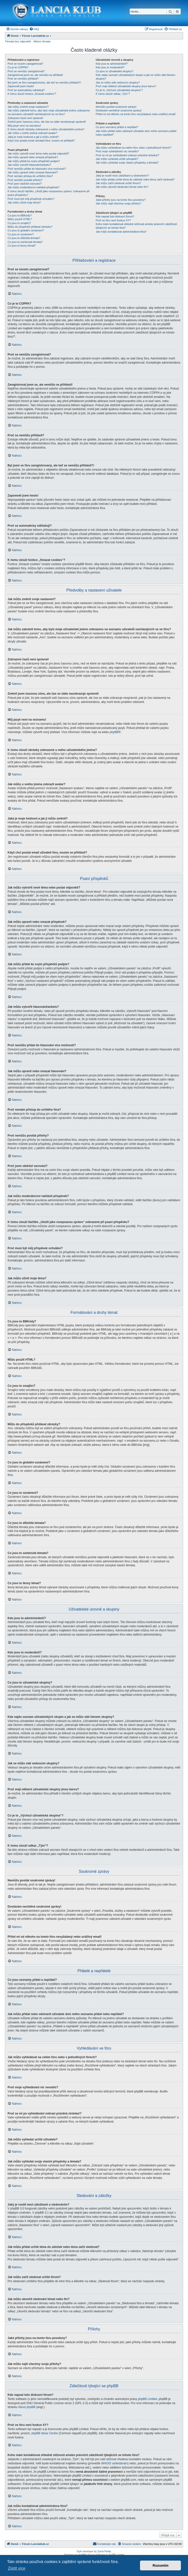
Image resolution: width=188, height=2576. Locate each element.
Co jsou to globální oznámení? (26, 230)
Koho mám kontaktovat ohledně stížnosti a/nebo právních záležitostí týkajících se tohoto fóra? (136, 226)
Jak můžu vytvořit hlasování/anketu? (29, 164)
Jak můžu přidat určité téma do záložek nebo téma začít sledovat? (135, 179)
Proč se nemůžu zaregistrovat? (26, 71)
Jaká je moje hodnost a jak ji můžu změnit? (33, 136)
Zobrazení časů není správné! (25, 118)
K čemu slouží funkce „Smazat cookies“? (32, 93)
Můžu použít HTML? (20, 219)
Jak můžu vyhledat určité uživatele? (117, 158)
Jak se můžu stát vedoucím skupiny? (118, 82)
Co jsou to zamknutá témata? (25, 241)
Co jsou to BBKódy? (20, 215)
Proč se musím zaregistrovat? (25, 63)
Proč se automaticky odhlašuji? (26, 90)
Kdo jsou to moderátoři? (110, 67)
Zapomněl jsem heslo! (21, 86)
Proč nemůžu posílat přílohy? (25, 179)
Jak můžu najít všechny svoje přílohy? (118, 203)
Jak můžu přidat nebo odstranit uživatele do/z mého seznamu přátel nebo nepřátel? (136, 133)
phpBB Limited (147, 2399)
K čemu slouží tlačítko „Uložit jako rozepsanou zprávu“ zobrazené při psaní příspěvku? (48, 193)
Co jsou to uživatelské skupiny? (114, 71)
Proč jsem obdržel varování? (25, 183)
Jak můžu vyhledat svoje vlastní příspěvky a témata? (127, 162)
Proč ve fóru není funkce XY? (113, 220)
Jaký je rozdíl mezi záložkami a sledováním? (122, 175)
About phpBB (26, 2407)
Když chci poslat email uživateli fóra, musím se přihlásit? (41, 140)
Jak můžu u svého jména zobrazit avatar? (32, 132)
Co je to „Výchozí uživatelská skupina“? (119, 90)
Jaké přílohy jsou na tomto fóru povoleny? (121, 199)
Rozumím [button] (160, 2565)
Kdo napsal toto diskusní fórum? (115, 216)
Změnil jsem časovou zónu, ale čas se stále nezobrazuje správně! (47, 121)
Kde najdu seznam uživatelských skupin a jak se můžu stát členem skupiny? (135, 76)
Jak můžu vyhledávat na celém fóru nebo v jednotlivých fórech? (133, 147)
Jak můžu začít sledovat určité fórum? (118, 183)
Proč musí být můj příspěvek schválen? (31, 198)
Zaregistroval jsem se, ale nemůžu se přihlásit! (35, 74)
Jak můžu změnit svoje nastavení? (28, 106)
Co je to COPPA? (18, 67)
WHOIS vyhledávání (114, 2463)
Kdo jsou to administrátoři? (112, 63)
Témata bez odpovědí (18, 41)
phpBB (114, 732)
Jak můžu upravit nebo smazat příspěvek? (33, 157)
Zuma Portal (104, 2551)
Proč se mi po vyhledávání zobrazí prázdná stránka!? (127, 155)
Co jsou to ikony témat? (22, 245)
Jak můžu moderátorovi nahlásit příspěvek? (33, 187)
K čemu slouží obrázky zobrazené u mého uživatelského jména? (46, 129)
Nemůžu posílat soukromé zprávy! (116, 106)
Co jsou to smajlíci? (19, 223)
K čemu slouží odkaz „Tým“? (113, 93)
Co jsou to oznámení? (21, 234)
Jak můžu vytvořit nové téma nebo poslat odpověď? (38, 153)
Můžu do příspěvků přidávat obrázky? (30, 226)
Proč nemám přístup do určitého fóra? (30, 176)
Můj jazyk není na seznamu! (24, 125)
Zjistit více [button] (16, 2568)
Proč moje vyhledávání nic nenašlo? (117, 151)
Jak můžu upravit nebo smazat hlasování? (33, 172)
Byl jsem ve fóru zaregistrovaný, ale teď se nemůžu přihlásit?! (44, 82)
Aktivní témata (41, 41)
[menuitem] (34, 29)
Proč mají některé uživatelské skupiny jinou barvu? (126, 86)
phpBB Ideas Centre (44, 2433)
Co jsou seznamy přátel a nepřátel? (117, 127)
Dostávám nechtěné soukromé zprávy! (119, 110)
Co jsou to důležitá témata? (24, 238)
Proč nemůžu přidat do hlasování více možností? (37, 168)
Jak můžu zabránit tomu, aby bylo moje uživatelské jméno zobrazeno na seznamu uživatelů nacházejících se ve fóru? (49, 112)
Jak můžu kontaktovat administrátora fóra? (121, 231)
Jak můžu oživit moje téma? (24, 202)
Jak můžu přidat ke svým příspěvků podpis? (34, 161)
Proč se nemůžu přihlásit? (23, 78)
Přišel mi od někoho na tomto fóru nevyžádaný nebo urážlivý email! (136, 114)
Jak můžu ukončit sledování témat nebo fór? (122, 186)
